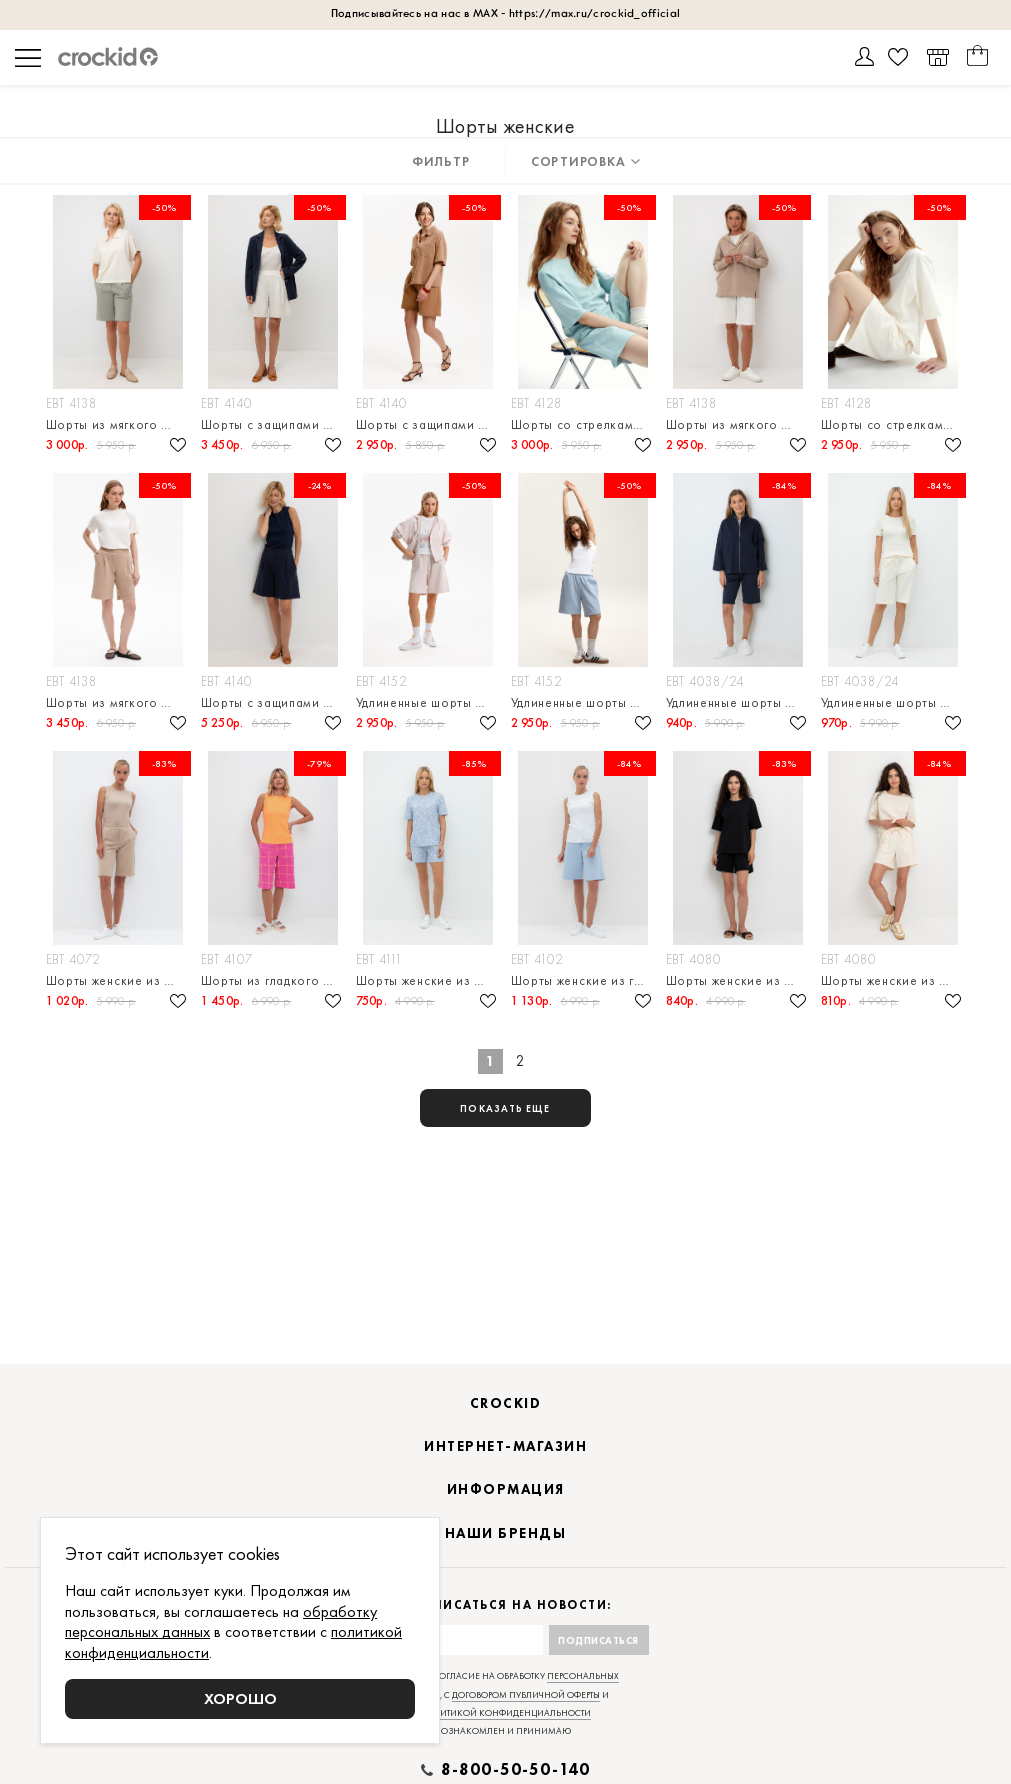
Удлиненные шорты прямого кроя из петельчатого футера (738, 702)
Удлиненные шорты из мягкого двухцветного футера (428, 702)
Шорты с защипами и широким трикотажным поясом (428, 424)
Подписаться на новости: (505, 1605)
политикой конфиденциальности (505, 1713)
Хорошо (240, 1698)
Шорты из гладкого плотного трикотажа (273, 980)
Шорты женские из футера (118, 980)
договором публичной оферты (526, 1695)
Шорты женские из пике (428, 980)
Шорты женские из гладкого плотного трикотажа (583, 980)
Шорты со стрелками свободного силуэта (583, 424)
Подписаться (598, 1640)
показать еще (505, 1108)
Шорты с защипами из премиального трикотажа (273, 424)
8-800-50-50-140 (516, 1770)
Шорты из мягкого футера (118, 424)
